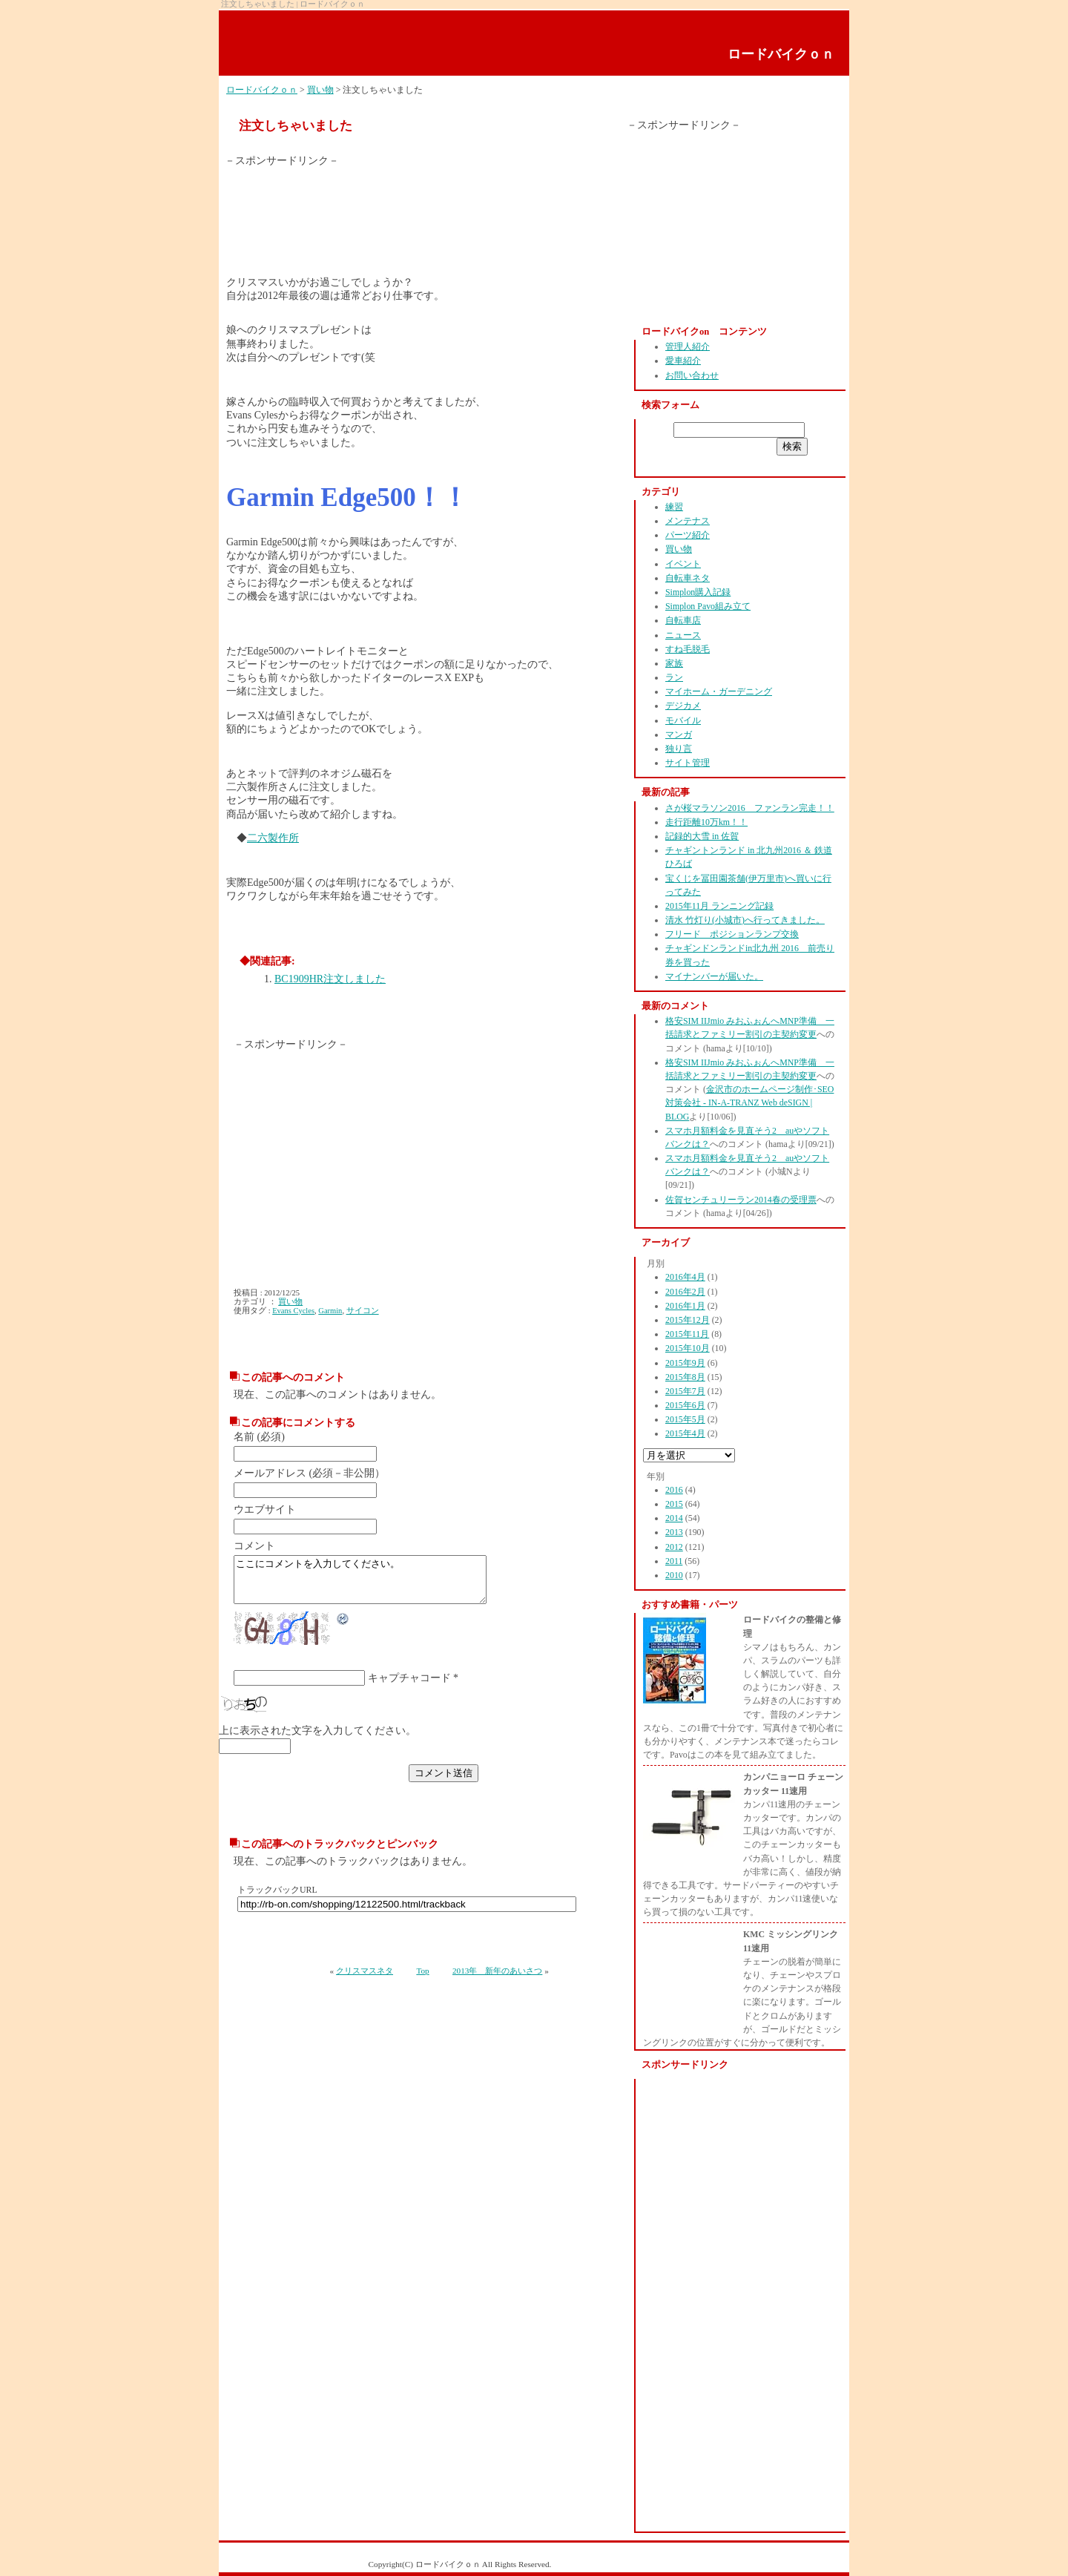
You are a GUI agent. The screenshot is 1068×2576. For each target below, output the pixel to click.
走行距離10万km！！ (706, 822)
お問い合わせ (692, 375)
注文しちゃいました (295, 126)
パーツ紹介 (687, 535)
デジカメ (683, 705)
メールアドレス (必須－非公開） (309, 1473)
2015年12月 (687, 1320)
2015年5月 (685, 1419)
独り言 (678, 748)
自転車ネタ (687, 578)
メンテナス (687, 521)
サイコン (362, 1311)
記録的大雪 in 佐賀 (702, 836)
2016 (674, 1490)
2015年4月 (685, 1433)
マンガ (678, 734)
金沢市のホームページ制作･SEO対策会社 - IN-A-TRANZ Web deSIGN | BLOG (749, 1102)
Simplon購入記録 (698, 592)
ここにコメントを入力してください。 (375, 1584)
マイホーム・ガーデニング (718, 691)
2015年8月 (685, 1377)
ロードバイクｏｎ (781, 54)
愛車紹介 (683, 360)
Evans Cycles (293, 1311)
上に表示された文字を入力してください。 (317, 1739)
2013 (674, 1532)
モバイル (683, 720)
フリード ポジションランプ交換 (732, 934)
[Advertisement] (299, 201)
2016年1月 (685, 1306)
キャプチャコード (409, 1686)
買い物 (320, 90)
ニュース (683, 635)
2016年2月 (685, 1292)
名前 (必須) (259, 1436)
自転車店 (683, 620)
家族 (674, 663)
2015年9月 (685, 1363)
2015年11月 (687, 1334)
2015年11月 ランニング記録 (719, 906)
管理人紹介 (687, 346)
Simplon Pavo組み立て (708, 606)
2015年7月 (685, 1391)
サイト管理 (687, 763)
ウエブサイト (265, 1509)
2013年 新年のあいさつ (497, 1979)
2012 (674, 1547)
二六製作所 (273, 838)
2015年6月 (685, 1405)
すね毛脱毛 (687, 649)
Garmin (330, 1311)
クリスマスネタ (364, 1979)
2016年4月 (685, 1277)
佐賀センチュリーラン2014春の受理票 (741, 1200)
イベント (683, 564)
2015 (674, 1504)
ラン (674, 677)
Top (422, 1979)
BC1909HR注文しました (330, 979)
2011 (673, 1561)
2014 (674, 1518)
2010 (674, 1575)
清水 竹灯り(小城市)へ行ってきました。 (745, 920)
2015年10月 (687, 1348)
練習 (674, 507)
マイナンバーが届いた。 (714, 976)
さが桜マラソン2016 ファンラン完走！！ (749, 808)
